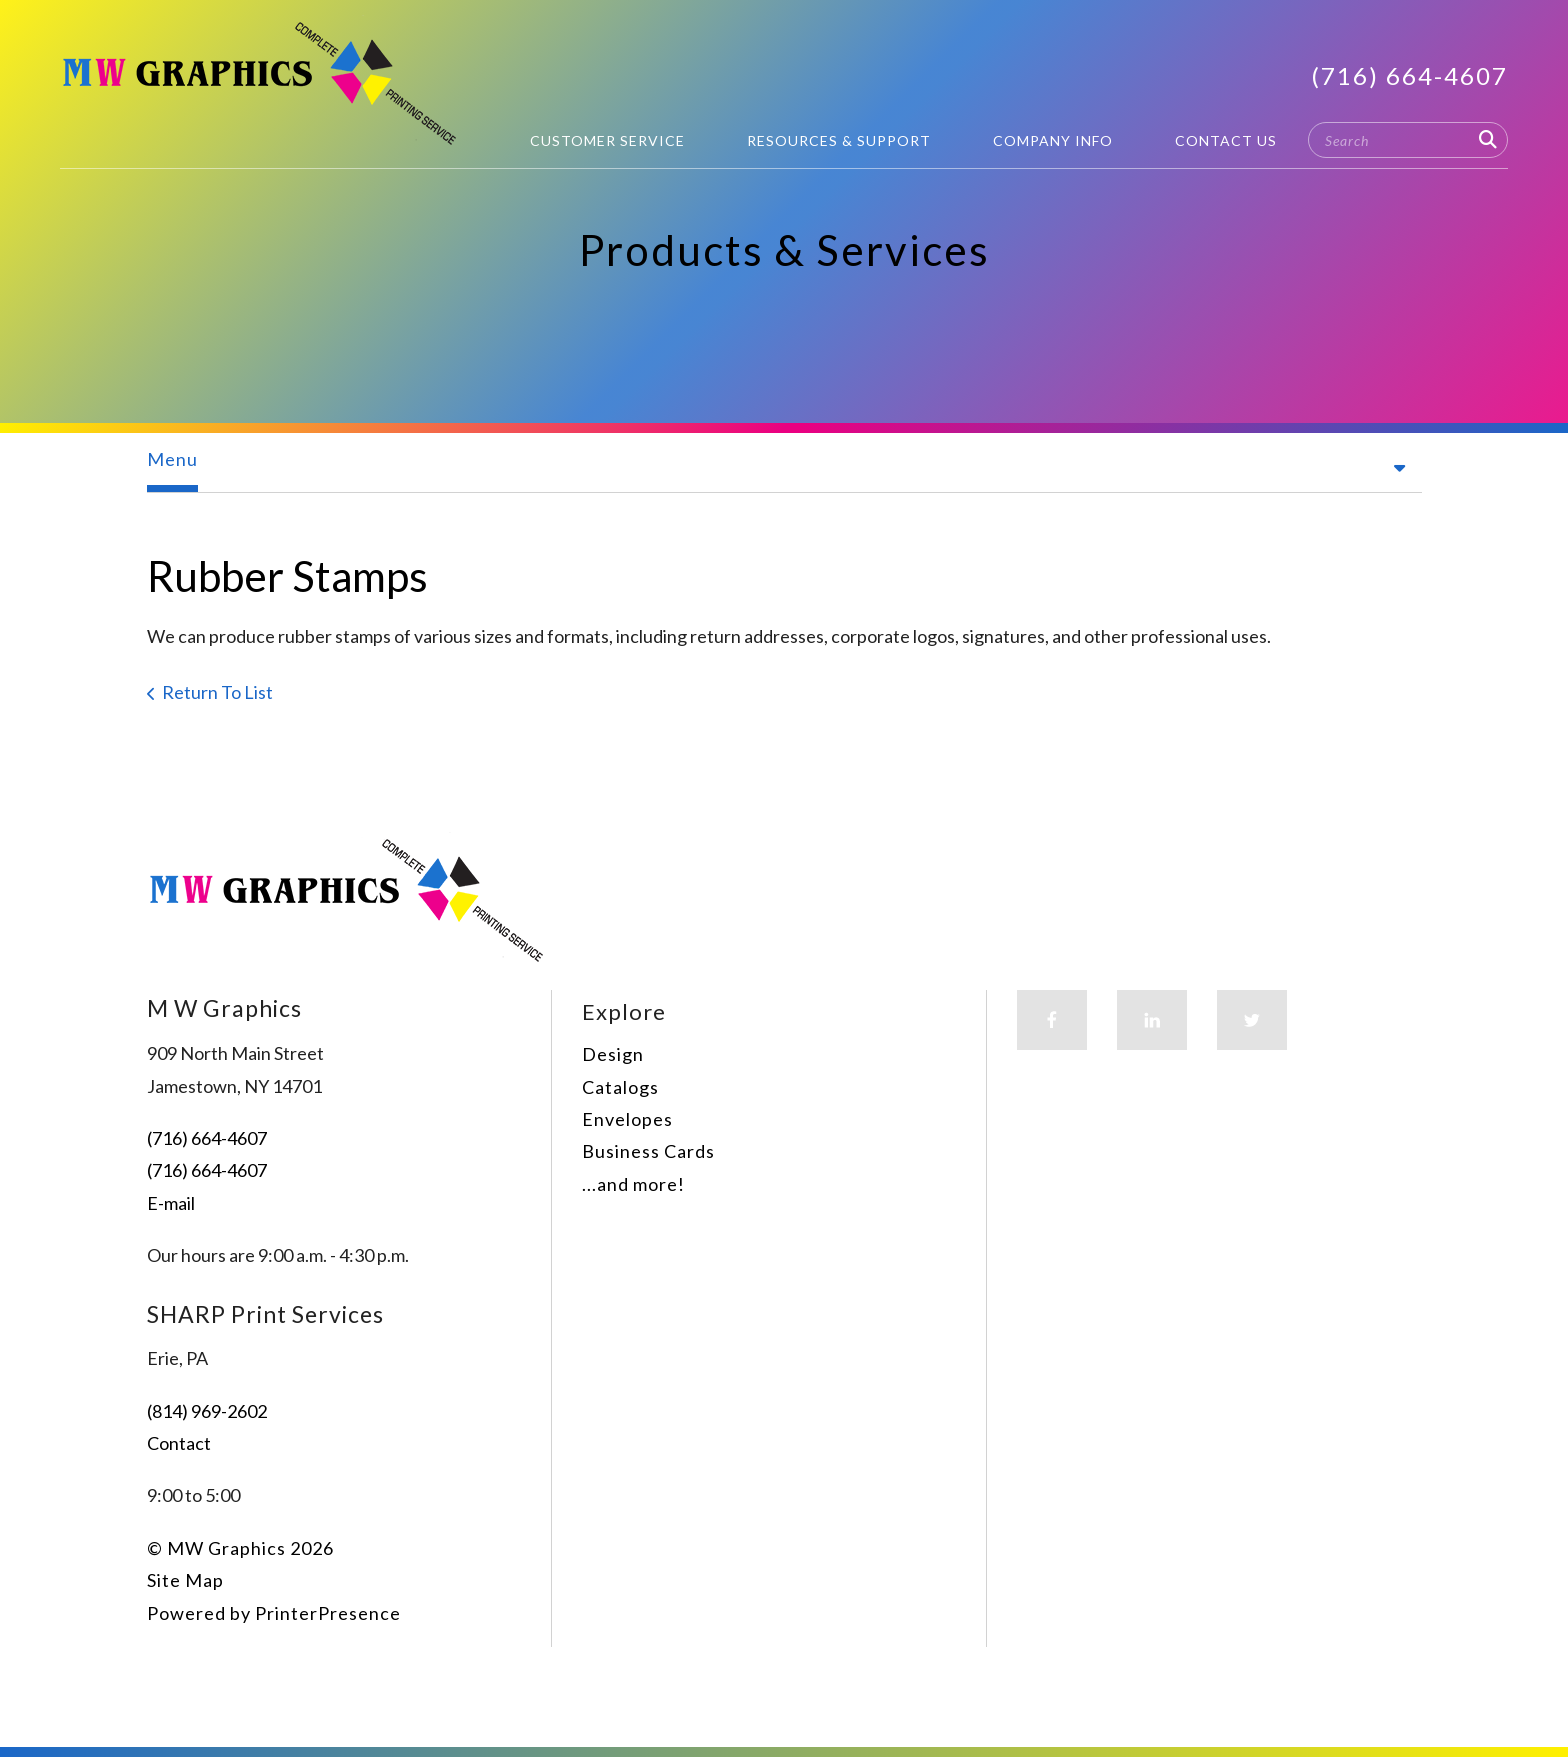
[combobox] (1408, 140)
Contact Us (1226, 140)
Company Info (1053, 140)
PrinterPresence (328, 1613)
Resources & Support (839, 140)
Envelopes (627, 1119)
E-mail (171, 1203)
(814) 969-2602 (207, 1411)
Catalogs (620, 1087)
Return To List (217, 692)
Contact (179, 1443)
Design (613, 1054)
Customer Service (607, 140)
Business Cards (648, 1151)
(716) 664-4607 (1409, 75)
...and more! (633, 1184)
